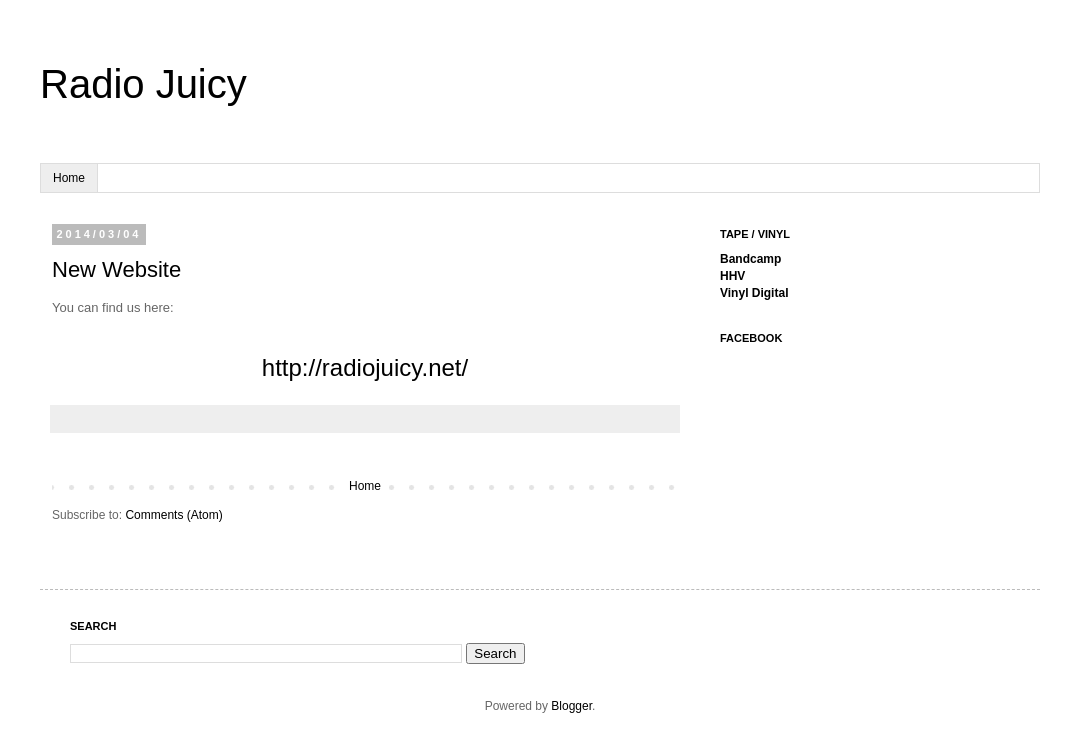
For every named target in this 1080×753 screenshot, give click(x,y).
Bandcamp (750, 259)
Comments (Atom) (173, 515)
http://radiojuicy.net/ (365, 367)
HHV (732, 276)
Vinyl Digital (754, 293)
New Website (116, 269)
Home (69, 178)
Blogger (571, 706)
